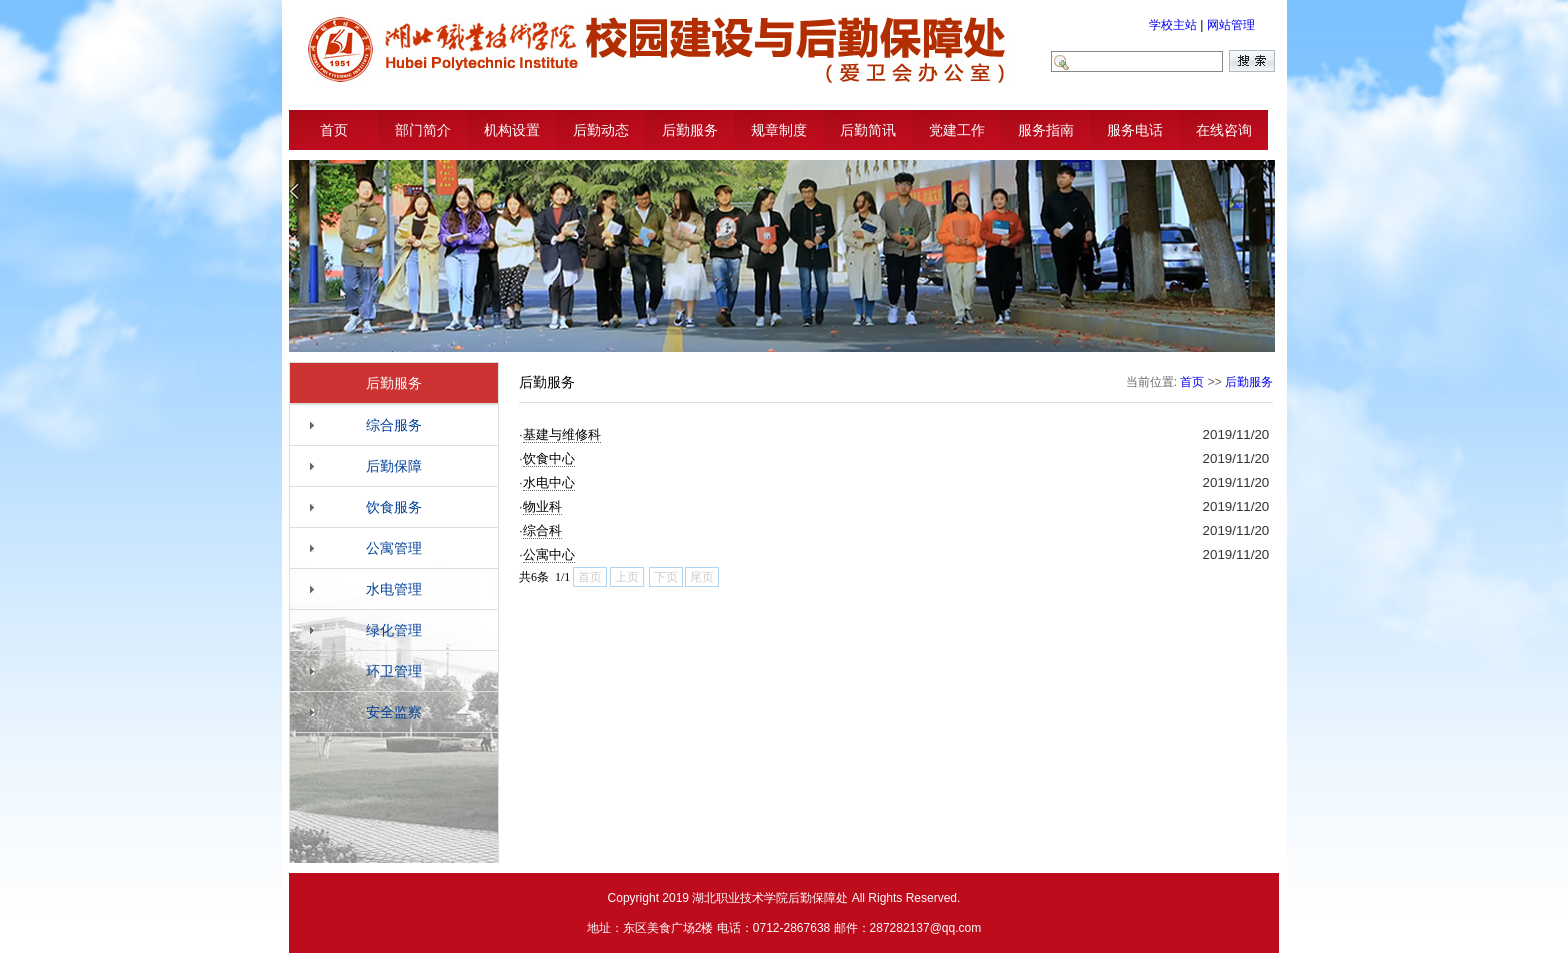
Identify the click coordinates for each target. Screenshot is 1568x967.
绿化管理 (394, 630)
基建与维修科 (562, 434)
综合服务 (394, 425)
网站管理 (1231, 25)
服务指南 (1046, 130)
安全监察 (394, 712)
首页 (334, 130)
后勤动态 (601, 130)
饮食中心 (549, 458)
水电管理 (394, 589)
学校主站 (1173, 25)
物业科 (542, 506)
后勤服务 (690, 130)
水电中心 (549, 482)
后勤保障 (394, 466)
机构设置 (512, 130)
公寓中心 (549, 554)
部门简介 (423, 130)
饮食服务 (394, 507)
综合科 (542, 530)
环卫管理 (394, 671)
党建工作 (957, 130)
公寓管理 (394, 548)
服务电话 (1135, 130)
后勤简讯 (868, 130)
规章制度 (779, 130)
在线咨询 (1224, 130)
